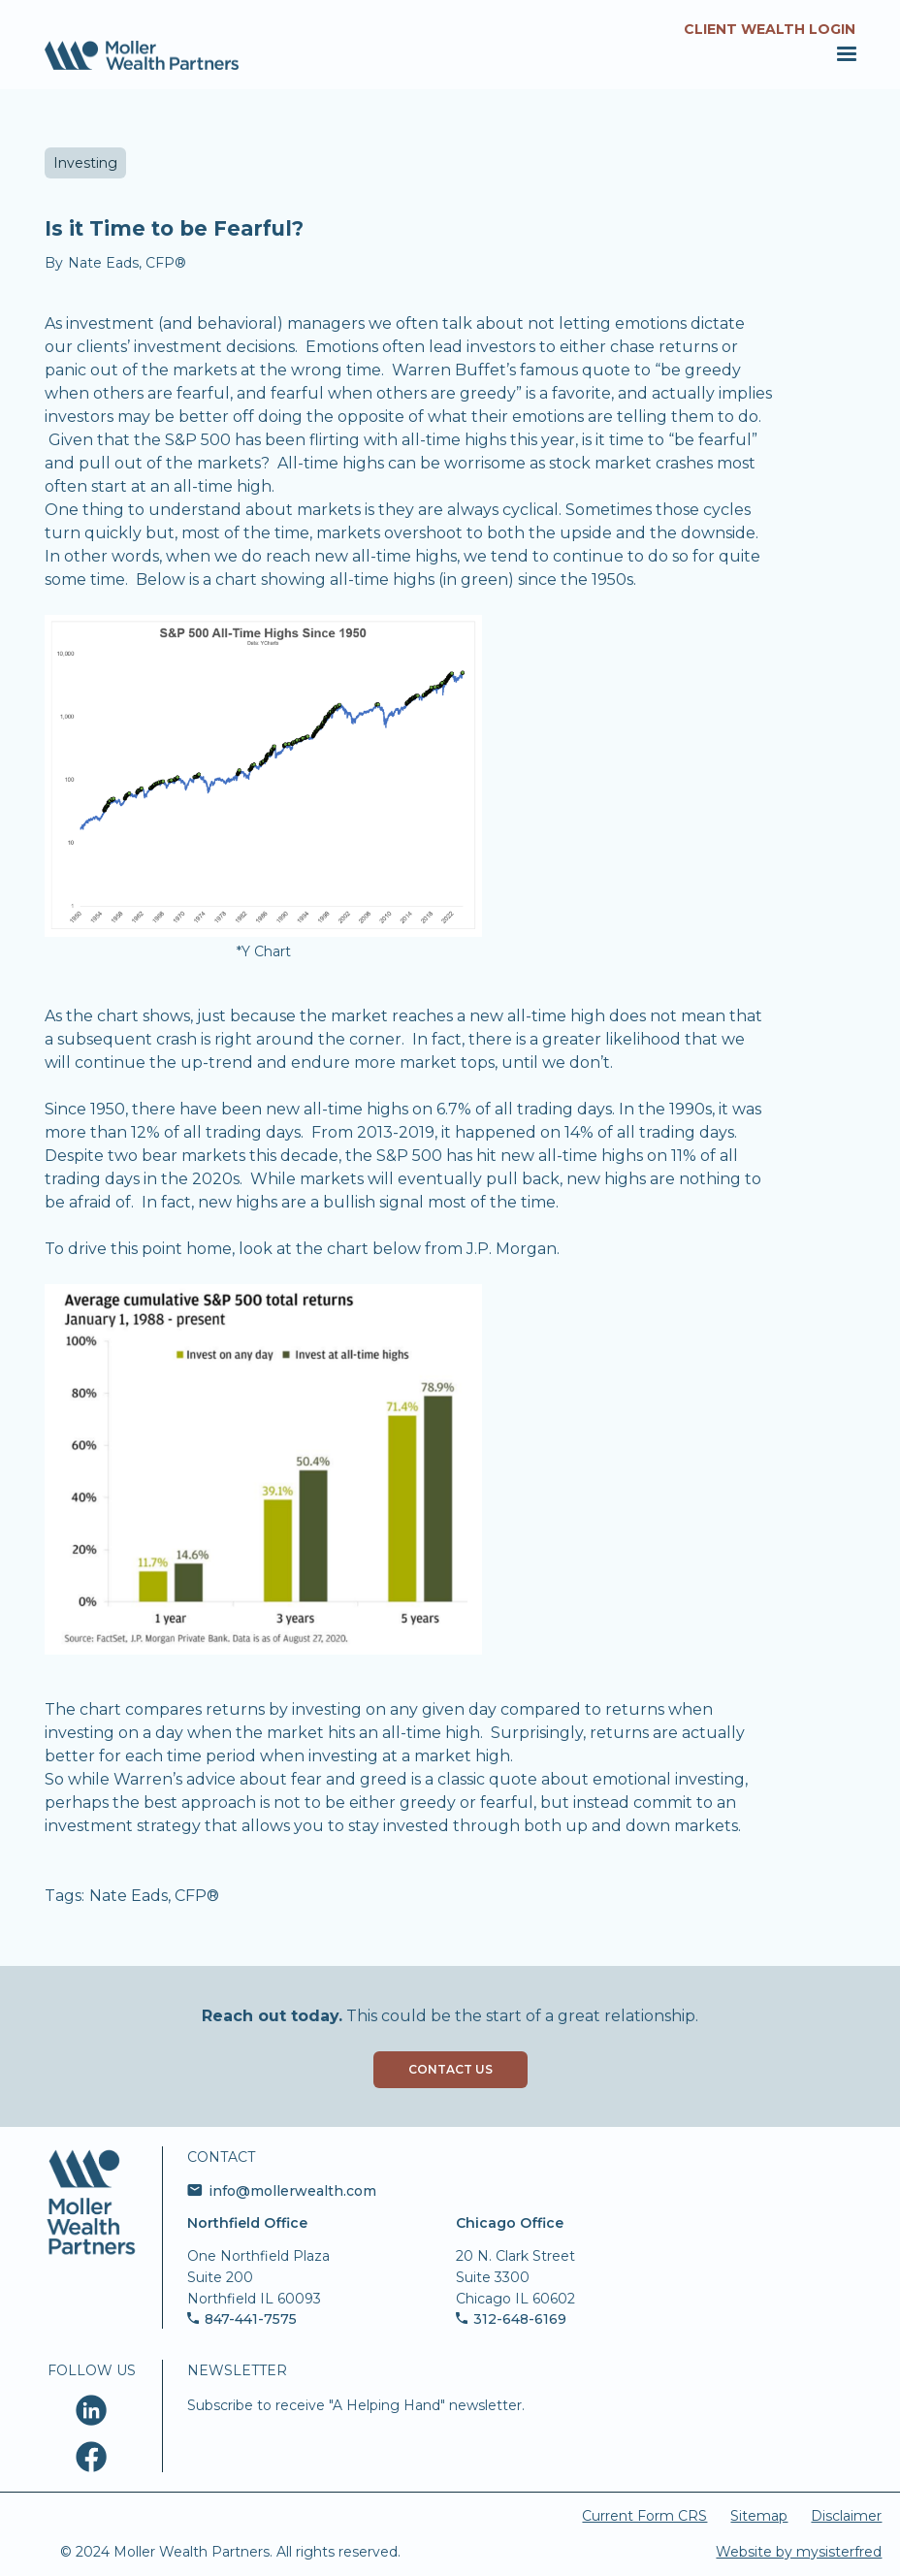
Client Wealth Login (769, 29)
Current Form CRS (644, 2516)
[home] (142, 55)
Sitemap (759, 2516)
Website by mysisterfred (799, 2551)
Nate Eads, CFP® (154, 1895)
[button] (843, 54)
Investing (85, 163)
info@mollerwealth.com (292, 2191)
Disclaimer (846, 2516)
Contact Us (450, 2069)
